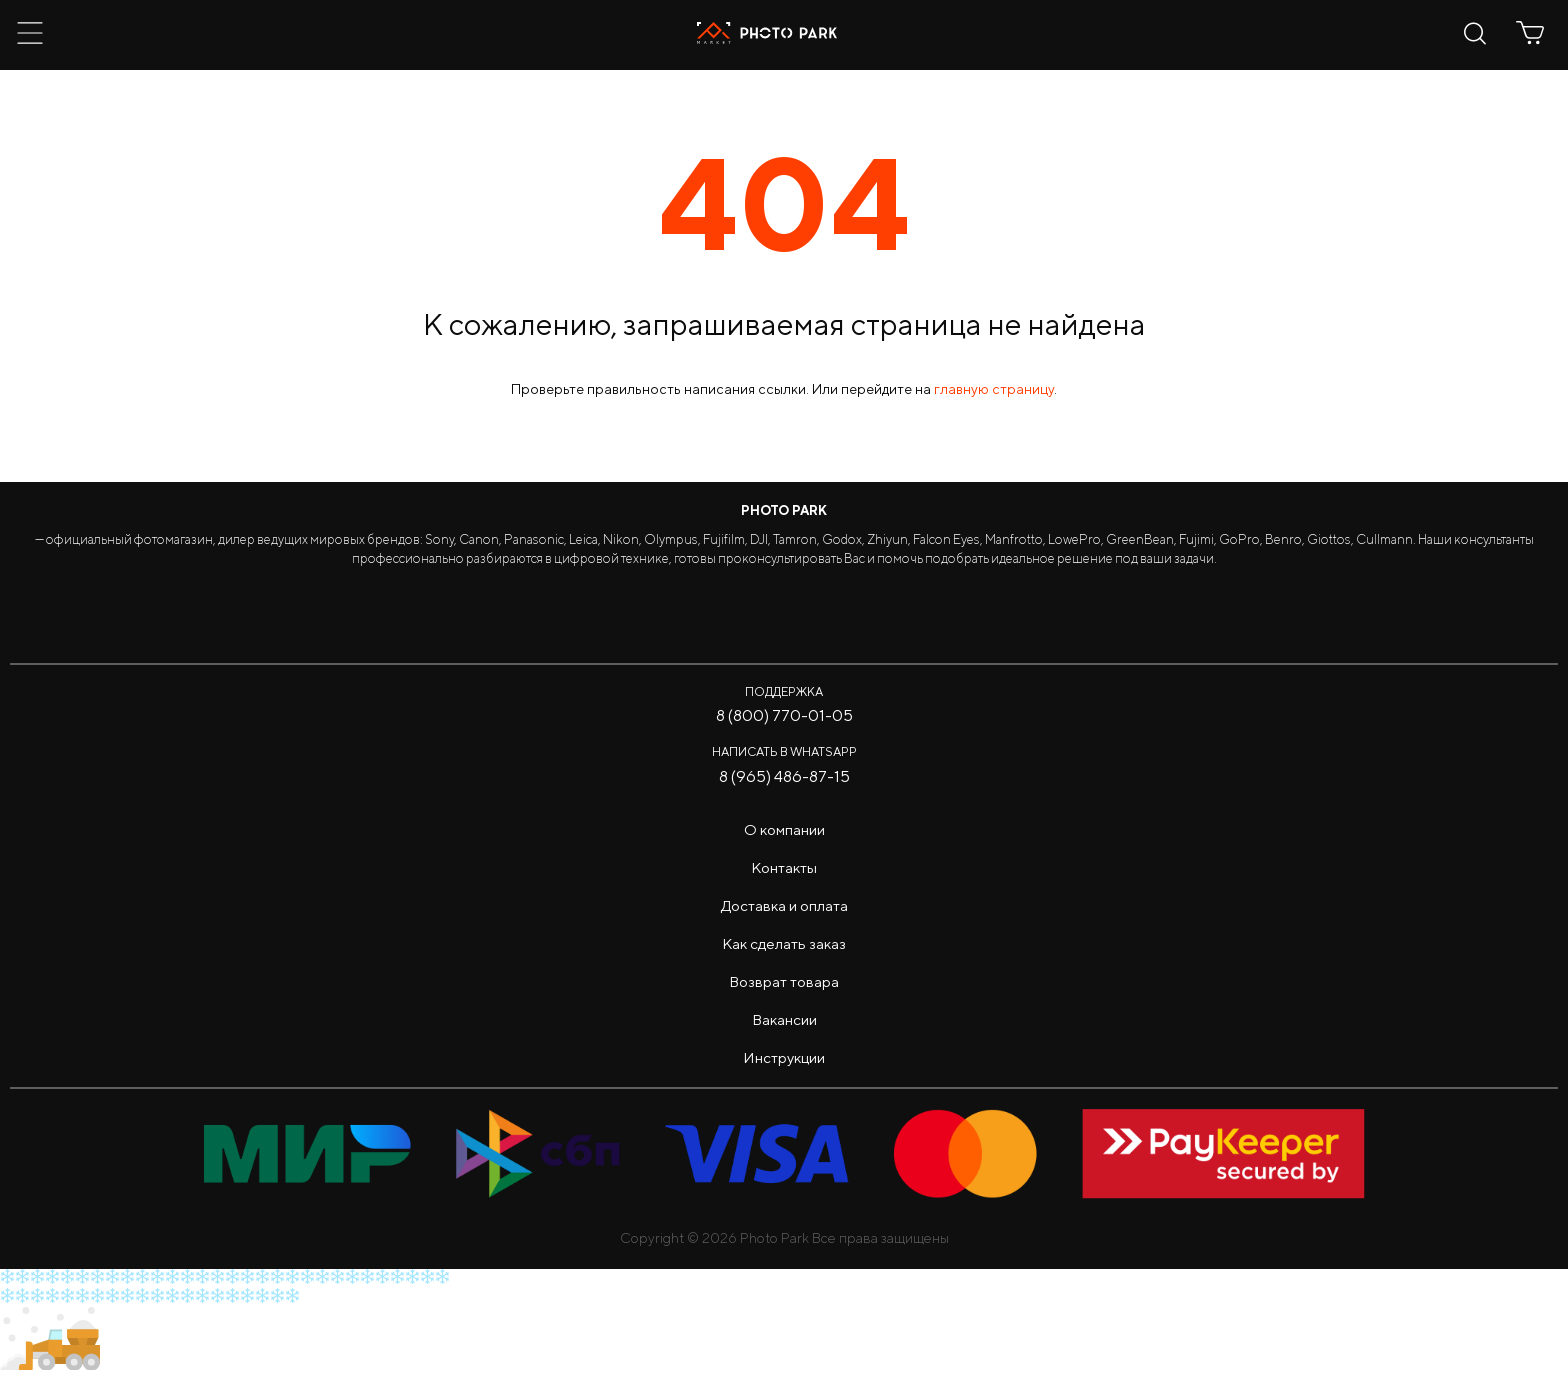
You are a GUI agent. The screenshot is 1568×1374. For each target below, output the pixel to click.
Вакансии (784, 1019)
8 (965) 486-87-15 (784, 776)
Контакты (784, 867)
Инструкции (784, 1057)
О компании (784, 829)
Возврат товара (784, 981)
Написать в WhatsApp (784, 751)
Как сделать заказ (784, 943)
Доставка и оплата (784, 905)
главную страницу (994, 389)
